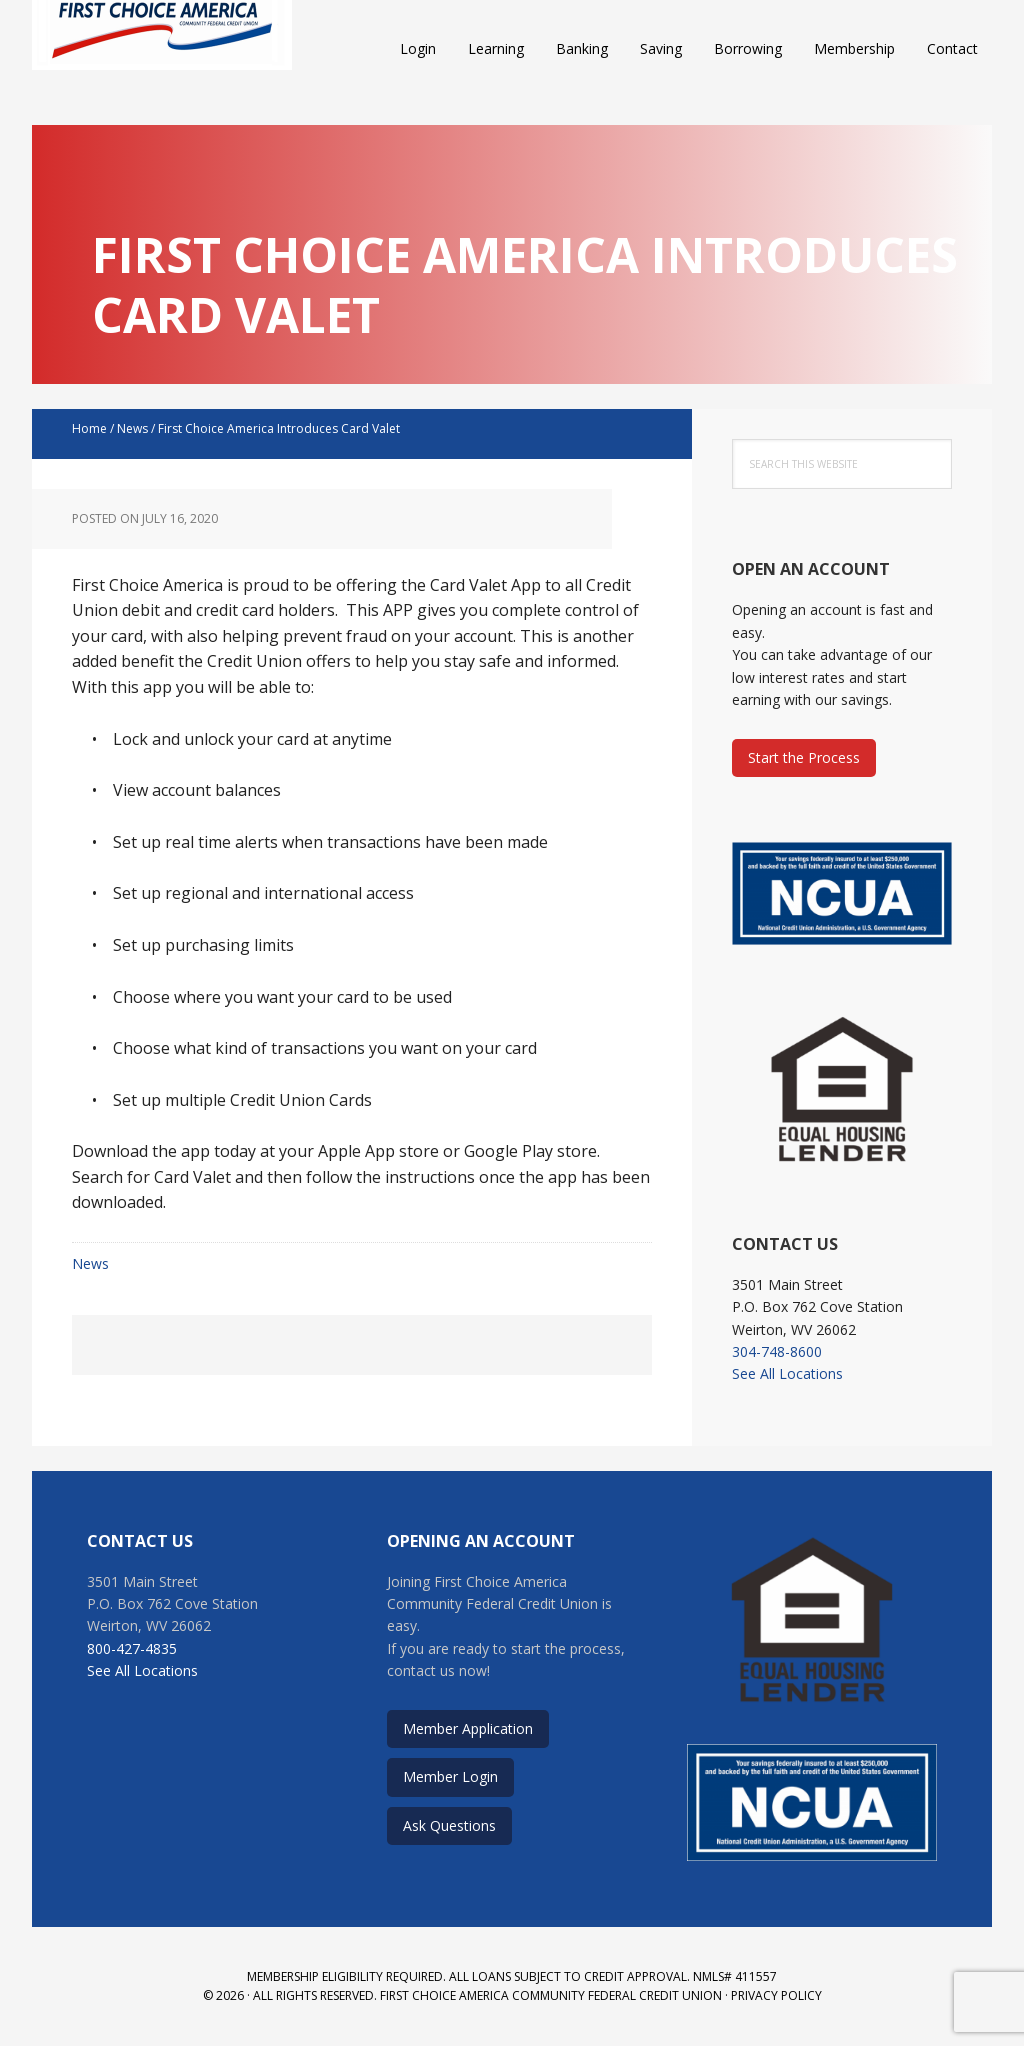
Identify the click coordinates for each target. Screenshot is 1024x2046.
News (90, 1263)
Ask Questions (449, 1825)
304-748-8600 (777, 1351)
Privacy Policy (776, 1995)
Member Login (450, 1776)
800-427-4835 (132, 1648)
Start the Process (804, 757)
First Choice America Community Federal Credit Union (162, 50)
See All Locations (787, 1373)
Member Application (468, 1728)
